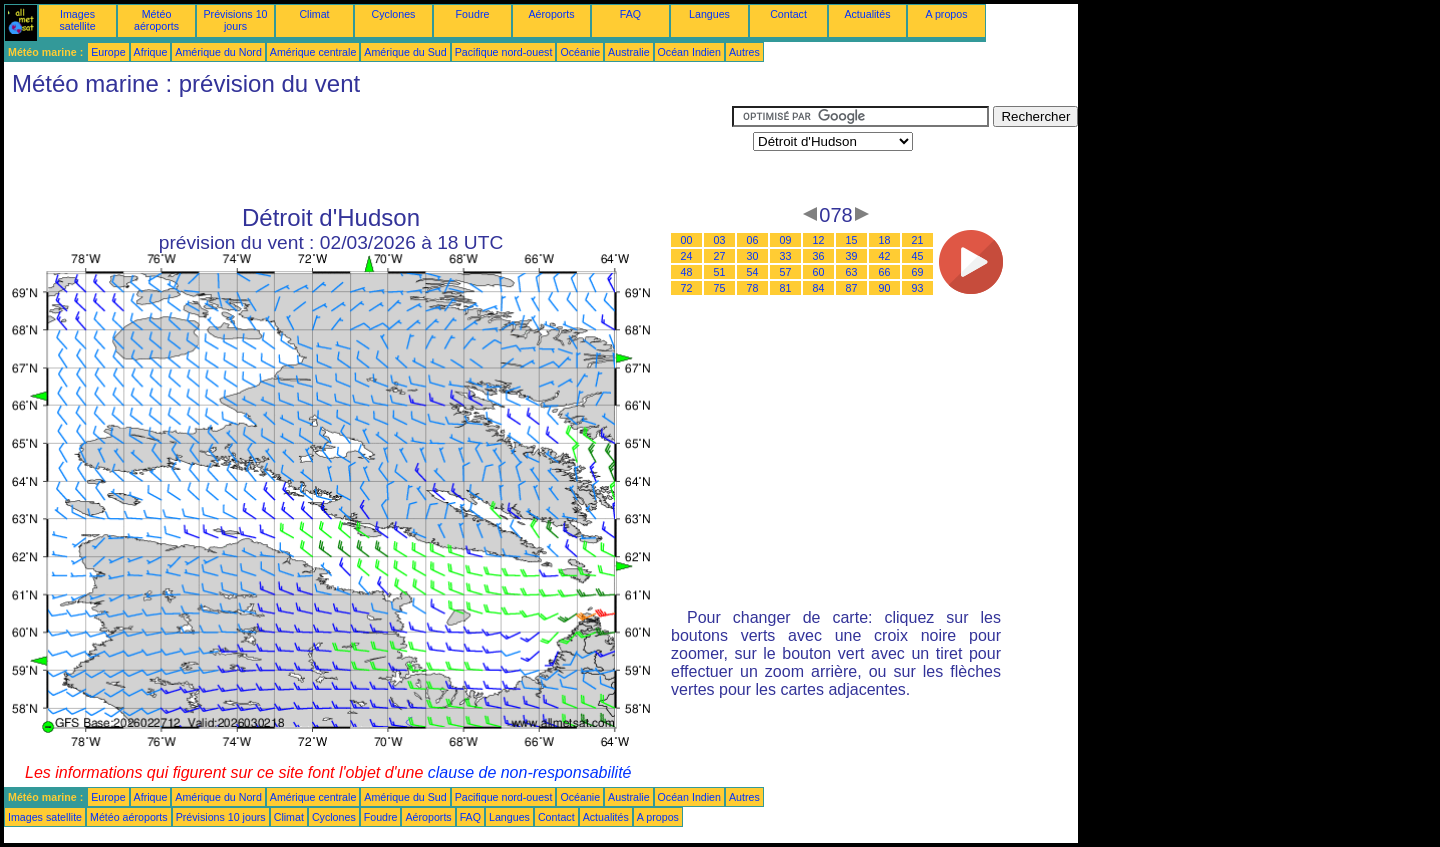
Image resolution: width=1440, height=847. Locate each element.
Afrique (151, 52)
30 (753, 256)
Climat (314, 14)
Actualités (867, 14)
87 (852, 288)
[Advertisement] (368, 151)
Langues (709, 14)
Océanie (580, 52)
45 (918, 256)
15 (852, 240)
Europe (108, 52)
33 (786, 256)
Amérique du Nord (218, 52)
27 (720, 256)
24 (687, 256)
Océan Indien (689, 52)
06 (753, 240)
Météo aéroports (156, 20)
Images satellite (77, 20)
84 (819, 288)
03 (720, 240)
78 (753, 288)
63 (852, 272)
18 (885, 240)
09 (786, 240)
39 (852, 256)
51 (720, 272)
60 (819, 272)
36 (819, 256)
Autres (744, 52)
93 (918, 288)
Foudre (473, 14)
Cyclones (394, 14)
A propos (946, 14)
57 (786, 272)
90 (885, 288)
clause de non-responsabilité (530, 772)
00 (687, 240)
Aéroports (551, 14)
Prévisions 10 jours (236, 20)
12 (819, 240)
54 (753, 272)
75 (720, 288)
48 (687, 272)
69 (918, 272)
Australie (628, 52)
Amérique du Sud (405, 52)
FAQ (630, 14)
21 (918, 240)
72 (687, 288)
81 (786, 288)
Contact (788, 14)
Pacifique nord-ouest (504, 52)
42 (885, 256)
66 (885, 272)
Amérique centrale (313, 52)
